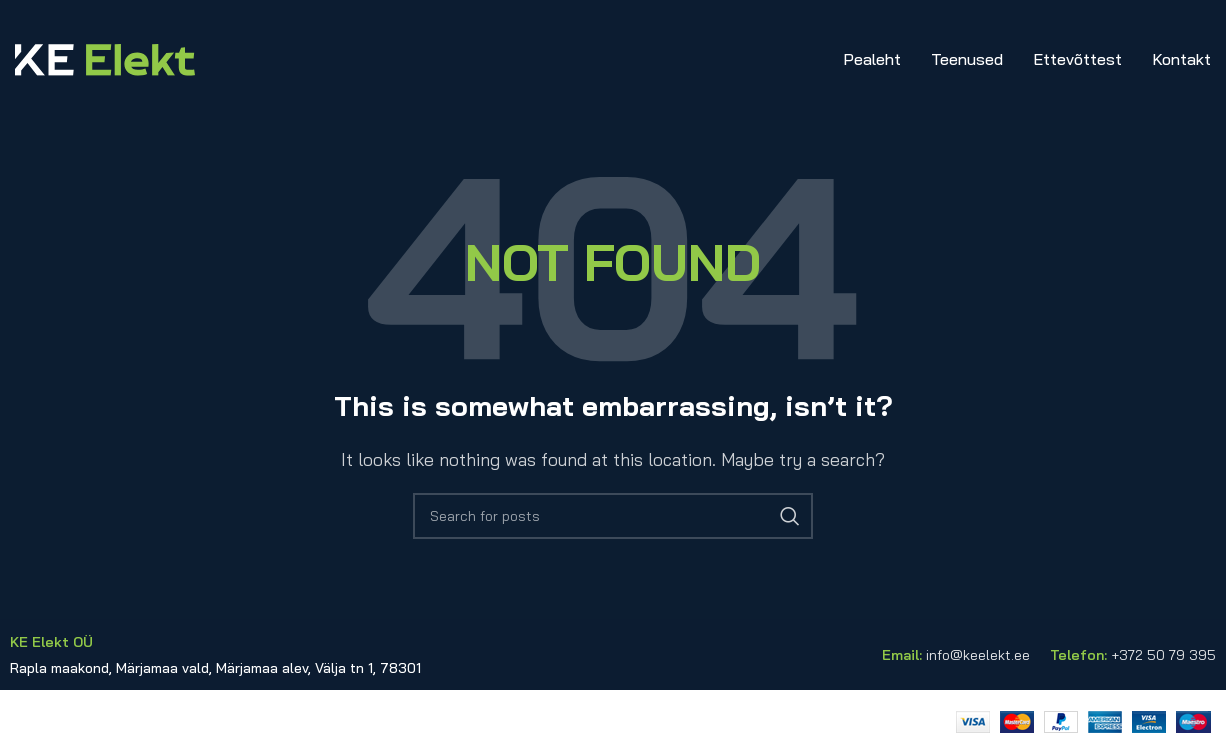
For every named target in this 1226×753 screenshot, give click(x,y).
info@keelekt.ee (978, 655)
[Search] (613, 516)
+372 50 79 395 (1163, 655)
